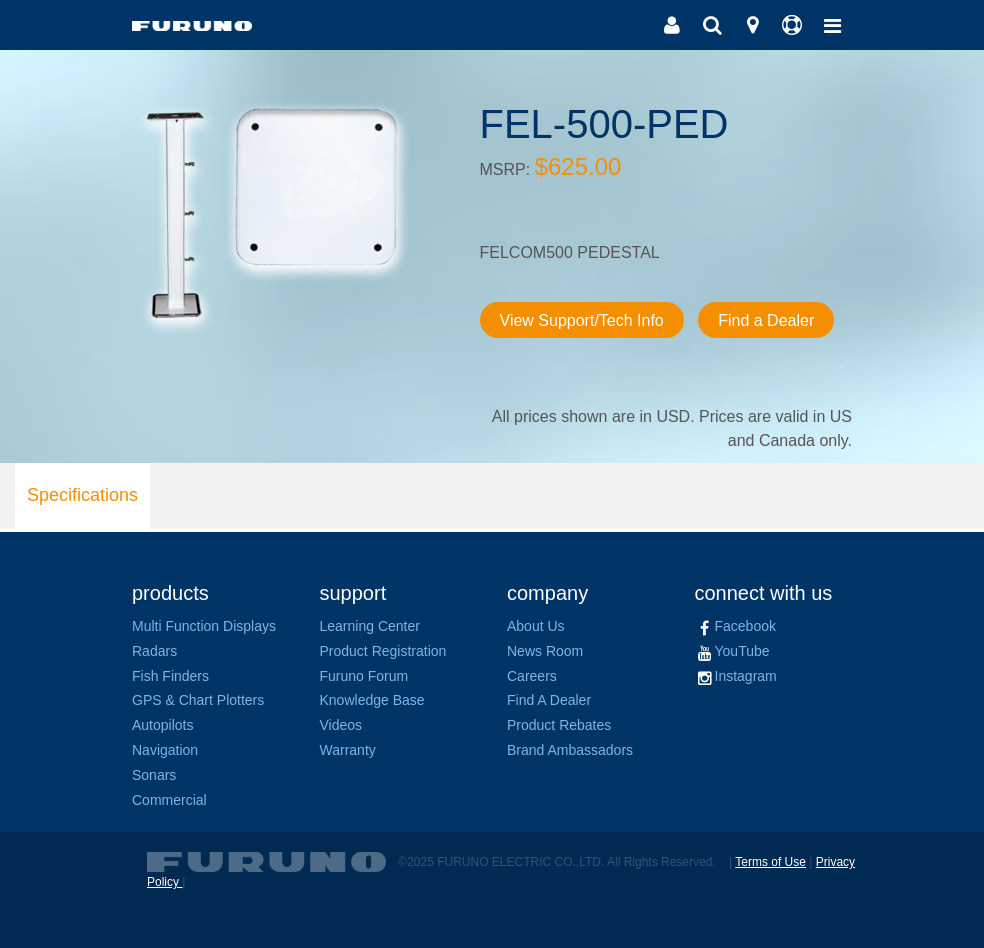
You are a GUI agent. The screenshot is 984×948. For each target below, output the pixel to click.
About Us (536, 626)
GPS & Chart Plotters (198, 700)
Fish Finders (170, 676)
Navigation (165, 750)
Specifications (82, 495)
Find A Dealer (549, 700)
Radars (154, 651)
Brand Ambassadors (570, 750)
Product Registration (383, 651)
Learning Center (370, 626)
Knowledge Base (372, 700)
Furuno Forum (364, 676)
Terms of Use (770, 862)
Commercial (169, 800)
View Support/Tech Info (582, 320)
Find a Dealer (766, 320)
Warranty (348, 750)
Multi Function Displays (204, 626)
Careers (532, 676)
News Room (545, 651)
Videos (341, 725)
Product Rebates (559, 725)
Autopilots (162, 725)
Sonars (154, 775)
